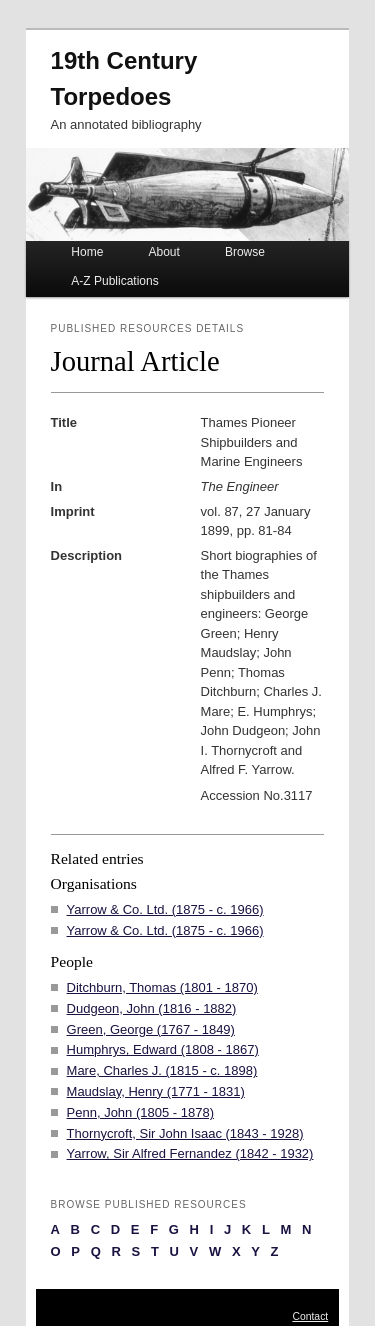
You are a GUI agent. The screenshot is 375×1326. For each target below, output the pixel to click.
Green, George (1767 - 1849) (151, 1029)
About (163, 252)
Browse (245, 252)
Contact (310, 1316)
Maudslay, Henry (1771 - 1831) (156, 1091)
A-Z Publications (114, 281)
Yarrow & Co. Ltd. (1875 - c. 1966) (165, 909)
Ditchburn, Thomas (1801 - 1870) (162, 987)
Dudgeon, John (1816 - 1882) (152, 1008)
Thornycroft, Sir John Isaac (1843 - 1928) (185, 1133)
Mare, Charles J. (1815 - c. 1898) (162, 1070)
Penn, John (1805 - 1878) (140, 1112)
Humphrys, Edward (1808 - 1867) (163, 1049)
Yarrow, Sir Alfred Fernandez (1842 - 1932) (190, 1153)
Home (87, 252)
